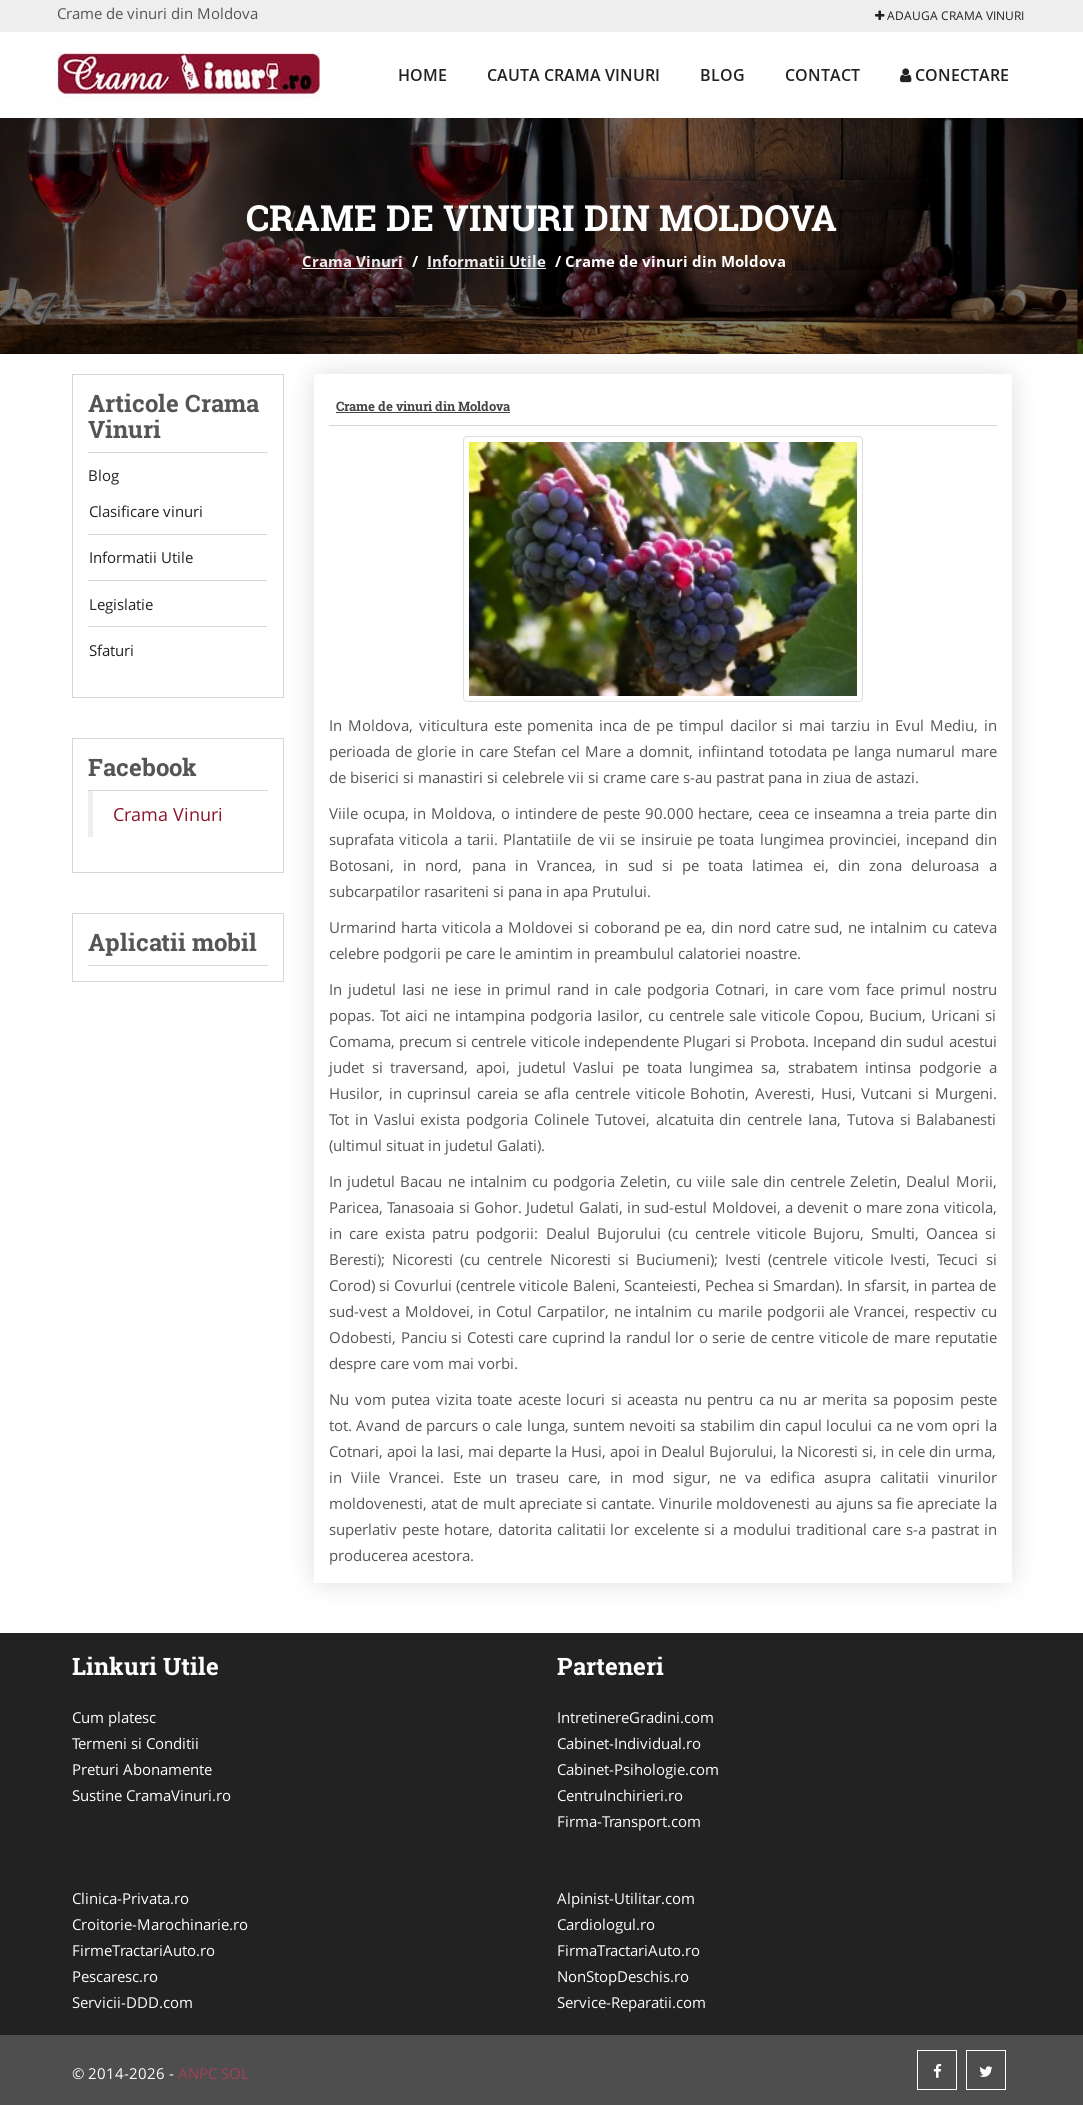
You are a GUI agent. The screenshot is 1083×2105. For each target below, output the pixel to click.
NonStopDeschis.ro (623, 1976)
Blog (722, 75)
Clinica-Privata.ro (130, 1898)
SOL (235, 2073)
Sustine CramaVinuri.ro (151, 1795)
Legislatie (120, 606)
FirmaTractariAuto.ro (628, 1950)
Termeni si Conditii (135, 1743)
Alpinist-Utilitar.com (626, 1898)
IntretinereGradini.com (635, 1717)
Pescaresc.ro (115, 1976)
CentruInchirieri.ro (620, 1795)
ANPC (197, 2073)
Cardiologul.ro (606, 1924)
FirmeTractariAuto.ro (143, 1950)
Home (422, 75)
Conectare (954, 75)
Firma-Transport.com (629, 1821)
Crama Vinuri (352, 261)
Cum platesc (114, 1717)
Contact (822, 75)
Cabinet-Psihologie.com (638, 1769)
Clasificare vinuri (145, 512)
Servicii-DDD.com (132, 2002)
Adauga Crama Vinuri (949, 15)
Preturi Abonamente (142, 1769)
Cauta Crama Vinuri (573, 75)
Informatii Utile (486, 261)
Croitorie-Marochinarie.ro (160, 1924)
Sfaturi (110, 653)
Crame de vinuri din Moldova (423, 406)
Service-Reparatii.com (631, 2002)
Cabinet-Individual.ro (629, 1743)
